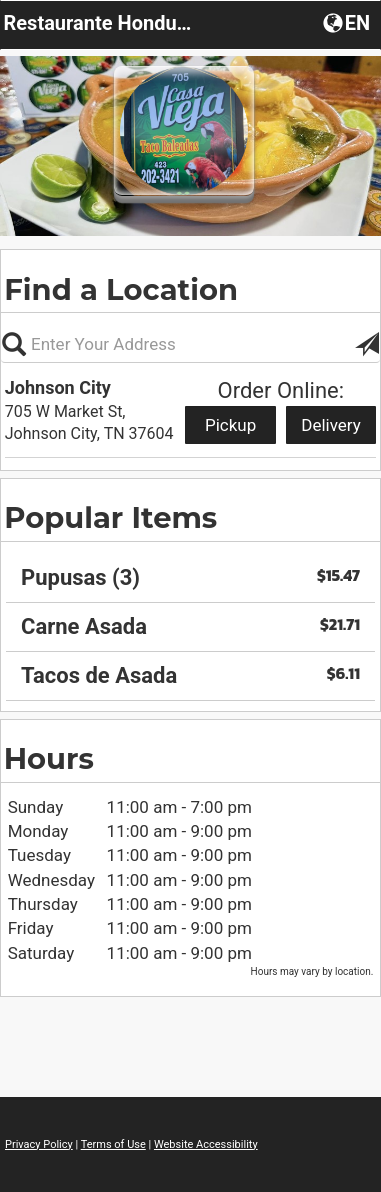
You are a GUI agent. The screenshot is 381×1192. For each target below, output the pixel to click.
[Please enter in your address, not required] (190, 344)
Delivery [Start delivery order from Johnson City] (331, 425)
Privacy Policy (39, 1144)
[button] (348, 22)
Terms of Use (113, 1144)
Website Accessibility (206, 1144)
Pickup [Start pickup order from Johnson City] (230, 425)
